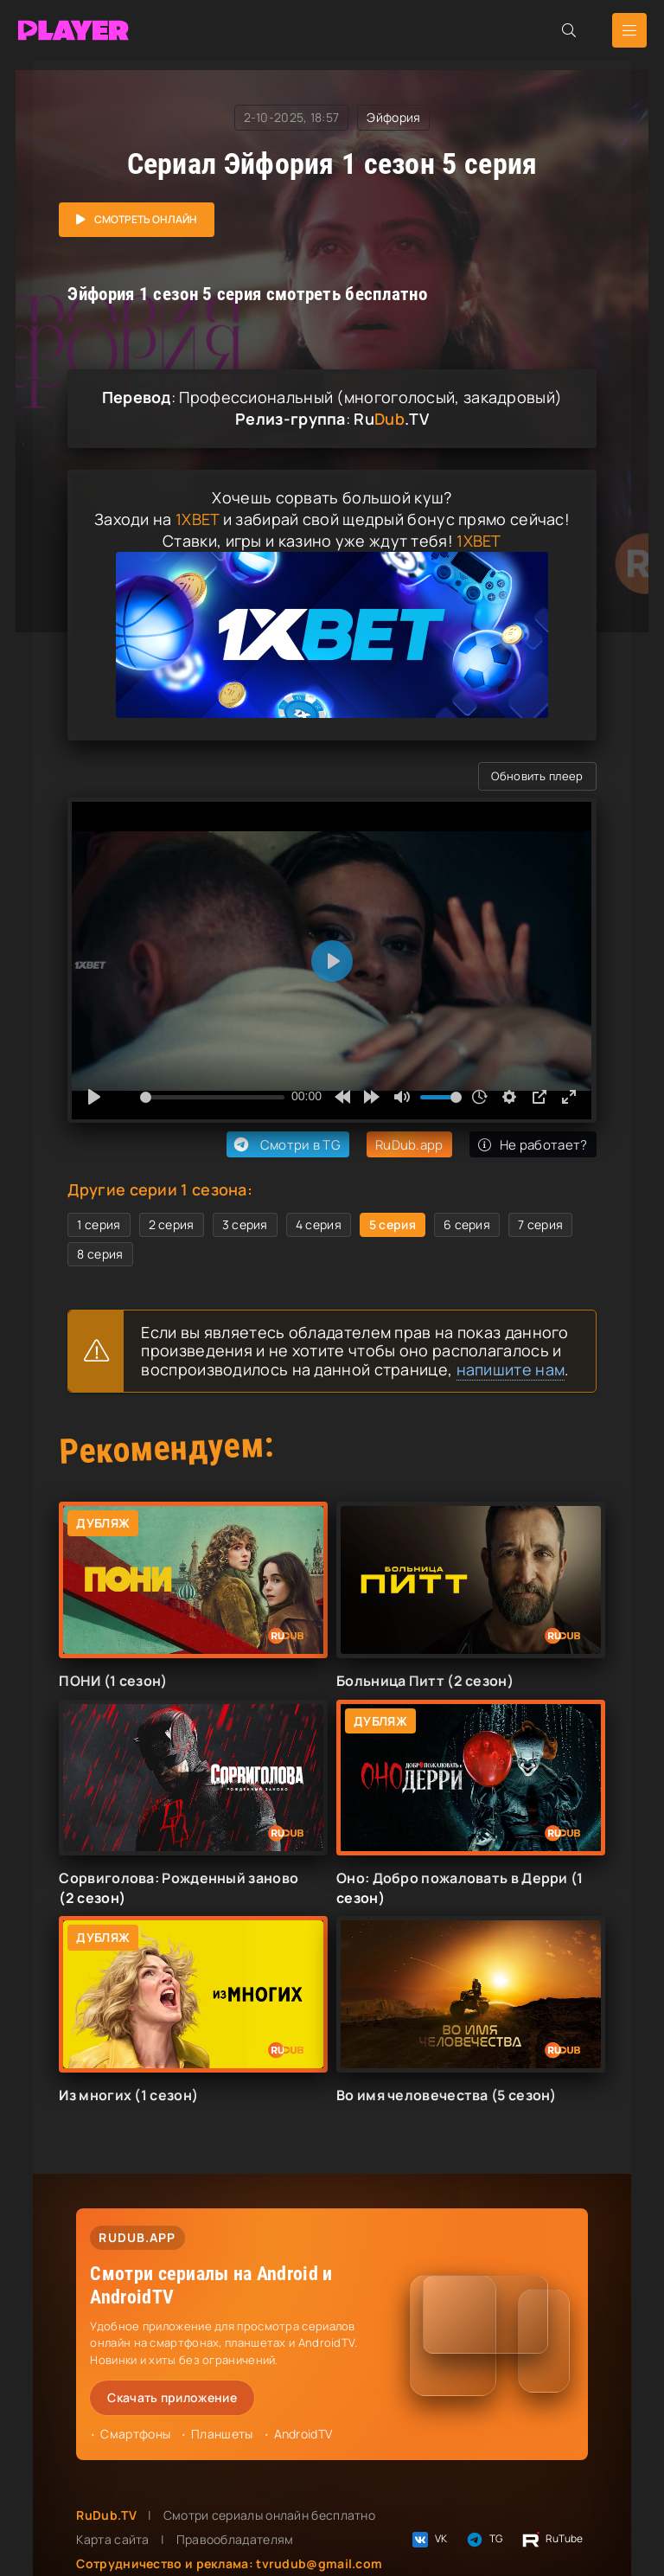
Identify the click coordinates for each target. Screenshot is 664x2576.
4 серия (319, 1224)
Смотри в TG (286, 1144)
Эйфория (393, 117)
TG (483, 2539)
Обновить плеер (537, 776)
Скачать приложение (171, 2397)
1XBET (198, 519)
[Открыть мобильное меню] (629, 30)
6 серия (467, 1224)
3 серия (245, 1224)
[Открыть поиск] (569, 30)
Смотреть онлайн (145, 219)
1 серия (98, 1224)
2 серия (172, 1224)
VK (429, 2539)
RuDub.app (409, 1145)
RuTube (552, 2539)
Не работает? (533, 1145)
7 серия (540, 1224)
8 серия (100, 1254)
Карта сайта (112, 2539)
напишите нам (510, 1369)
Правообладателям (235, 2539)
